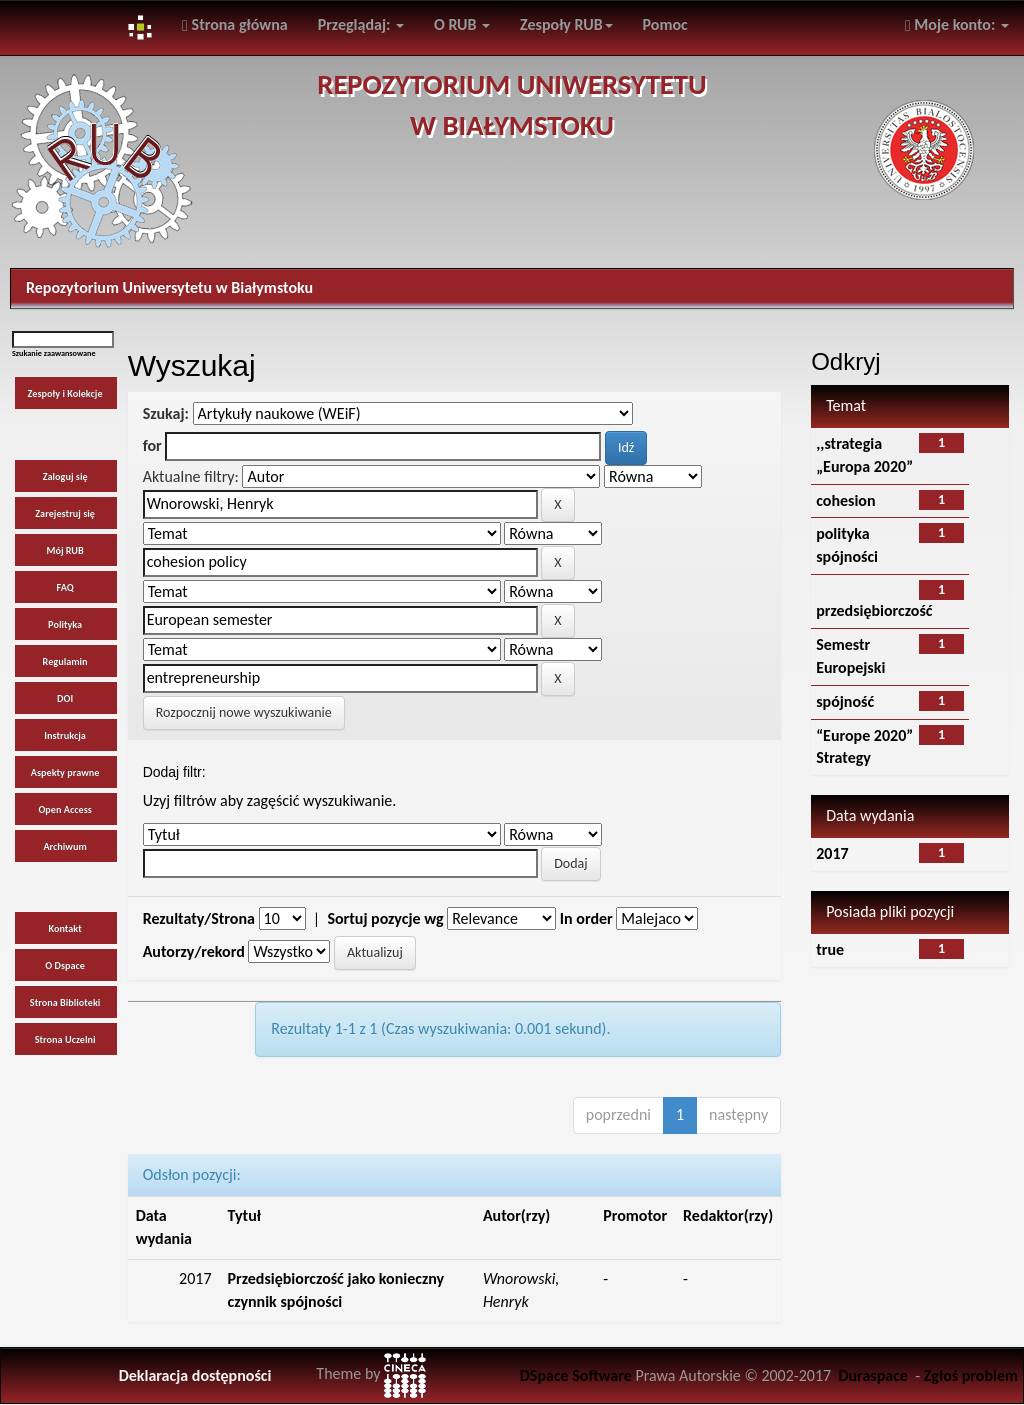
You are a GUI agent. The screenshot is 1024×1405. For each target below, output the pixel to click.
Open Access (64, 809)
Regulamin (65, 661)
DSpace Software (576, 1375)
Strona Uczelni (65, 1039)
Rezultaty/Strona (199, 918)
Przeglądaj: (361, 24)
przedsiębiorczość (874, 610)
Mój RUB (64, 550)
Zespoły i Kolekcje (65, 393)
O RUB (462, 24)
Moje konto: (957, 24)
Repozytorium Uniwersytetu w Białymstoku (169, 287)
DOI (65, 698)
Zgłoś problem (971, 1375)
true (830, 949)
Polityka (65, 624)
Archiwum (64, 846)
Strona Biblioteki (65, 1002)
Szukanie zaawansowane (54, 353)
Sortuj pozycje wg (385, 918)
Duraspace (873, 1375)
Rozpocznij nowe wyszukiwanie (244, 712)
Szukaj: (166, 413)
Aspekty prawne (65, 772)
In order (586, 918)
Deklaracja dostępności (195, 1375)
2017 (832, 853)
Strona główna (235, 24)
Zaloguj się (65, 476)
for (152, 445)
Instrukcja (65, 735)
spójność (845, 701)
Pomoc (665, 24)
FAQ (65, 587)
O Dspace (65, 965)
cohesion (845, 500)
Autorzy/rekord (194, 951)
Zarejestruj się (65, 513)
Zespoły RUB (566, 24)
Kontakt (64, 928)
